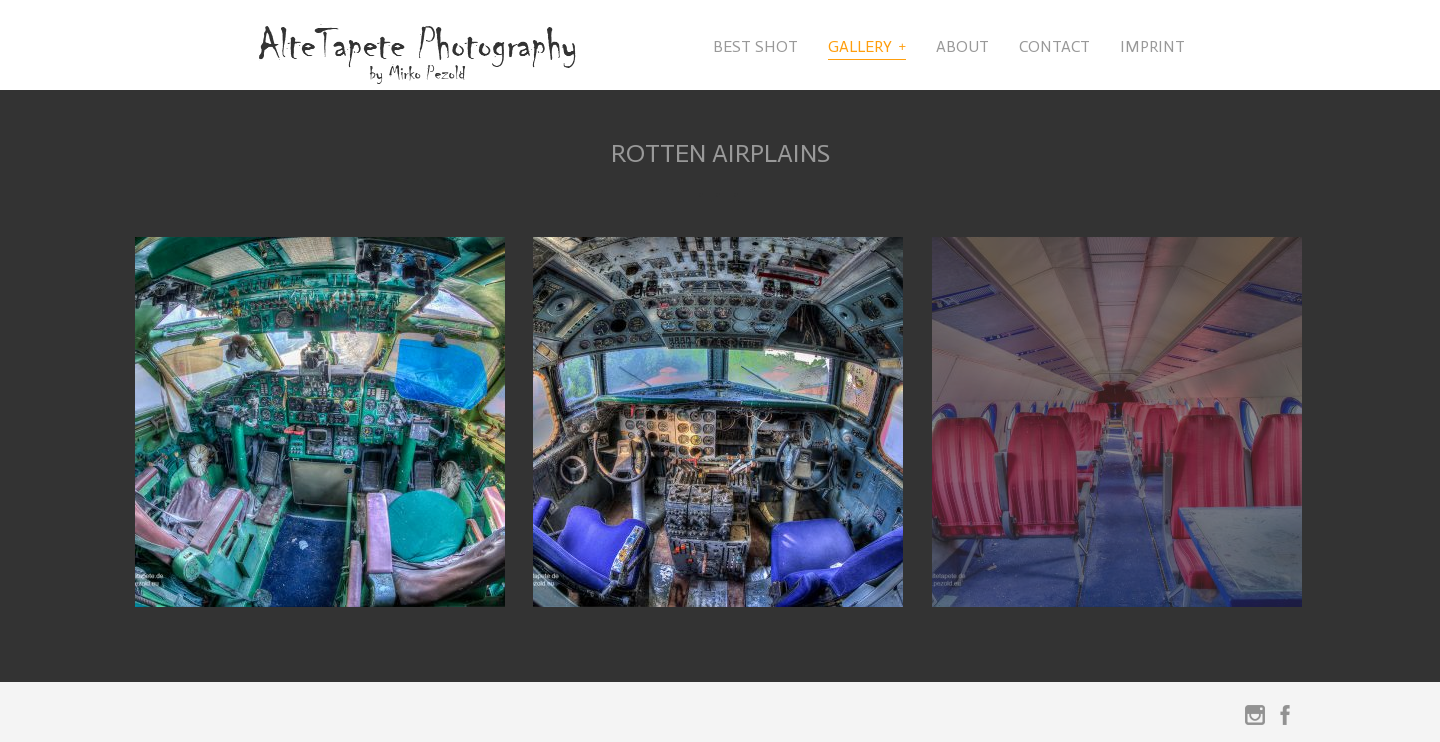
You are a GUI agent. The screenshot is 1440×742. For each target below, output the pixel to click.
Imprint (1152, 46)
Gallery (860, 46)
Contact (1054, 46)
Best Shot (755, 46)
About (962, 46)
